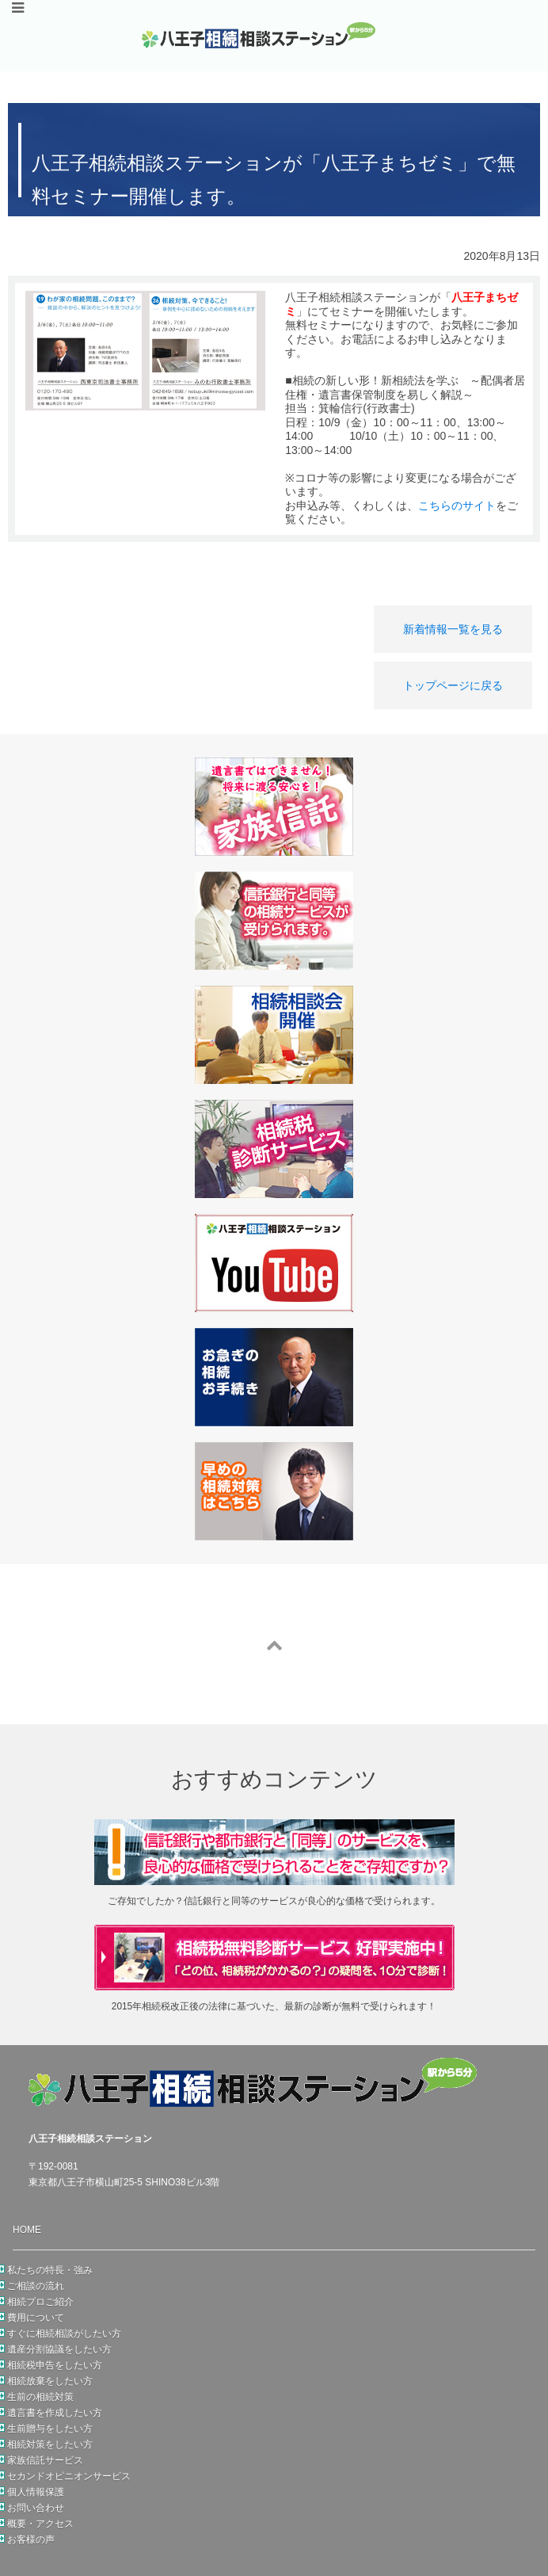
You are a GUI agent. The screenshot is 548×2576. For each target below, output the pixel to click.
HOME (27, 2229)
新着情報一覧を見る (453, 629)
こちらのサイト (457, 505)
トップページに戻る (453, 685)
